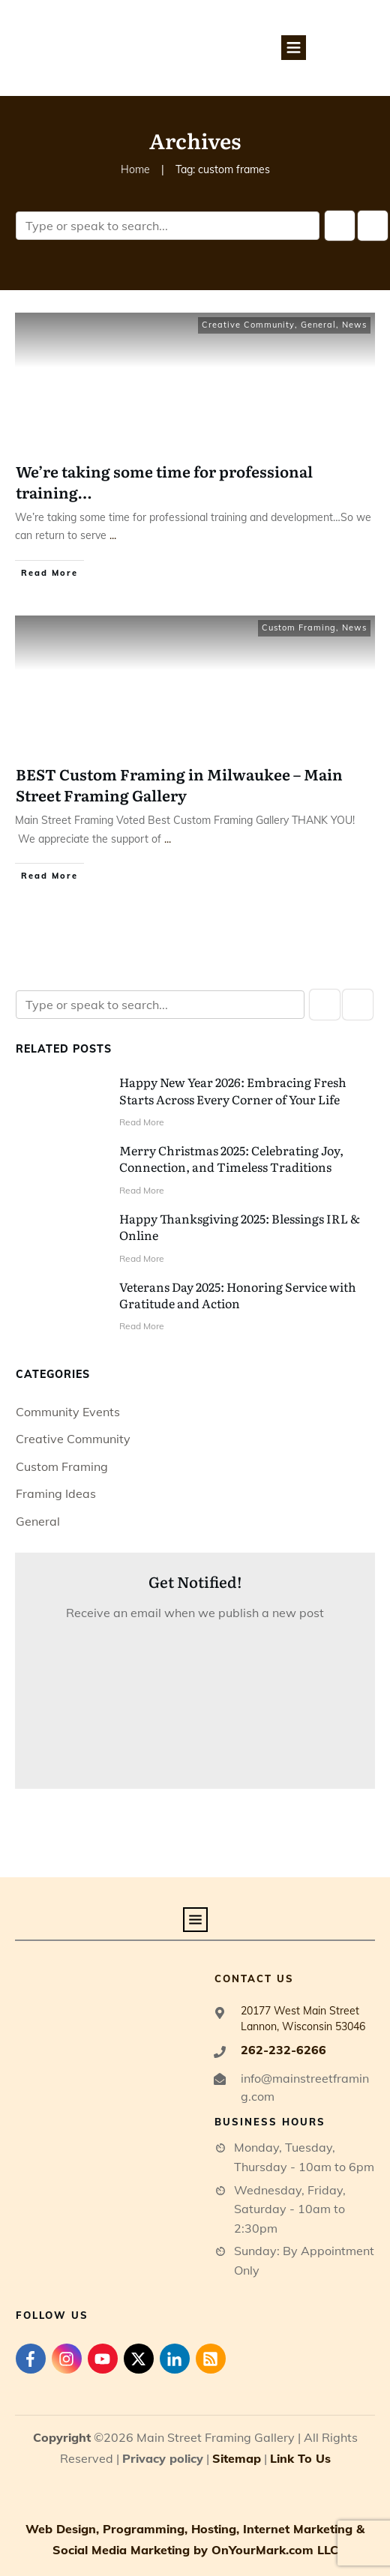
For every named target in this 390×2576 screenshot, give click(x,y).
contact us (254, 1978)
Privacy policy (162, 2458)
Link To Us (300, 2458)
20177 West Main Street (300, 2010)
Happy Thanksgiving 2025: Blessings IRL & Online (239, 1226)
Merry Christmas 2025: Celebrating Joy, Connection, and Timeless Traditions (231, 1158)
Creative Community (248, 324)
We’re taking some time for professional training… (164, 481)
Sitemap (236, 2458)
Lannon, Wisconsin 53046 (303, 2026)
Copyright (62, 2437)
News (354, 324)
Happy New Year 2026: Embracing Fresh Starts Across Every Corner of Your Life (232, 1090)
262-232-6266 (283, 2049)
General (318, 324)
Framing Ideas (56, 1493)
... (113, 535)
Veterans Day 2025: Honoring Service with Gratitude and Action (237, 1295)
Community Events (68, 1411)
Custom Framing (299, 627)
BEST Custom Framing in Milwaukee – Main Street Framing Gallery (179, 784)
